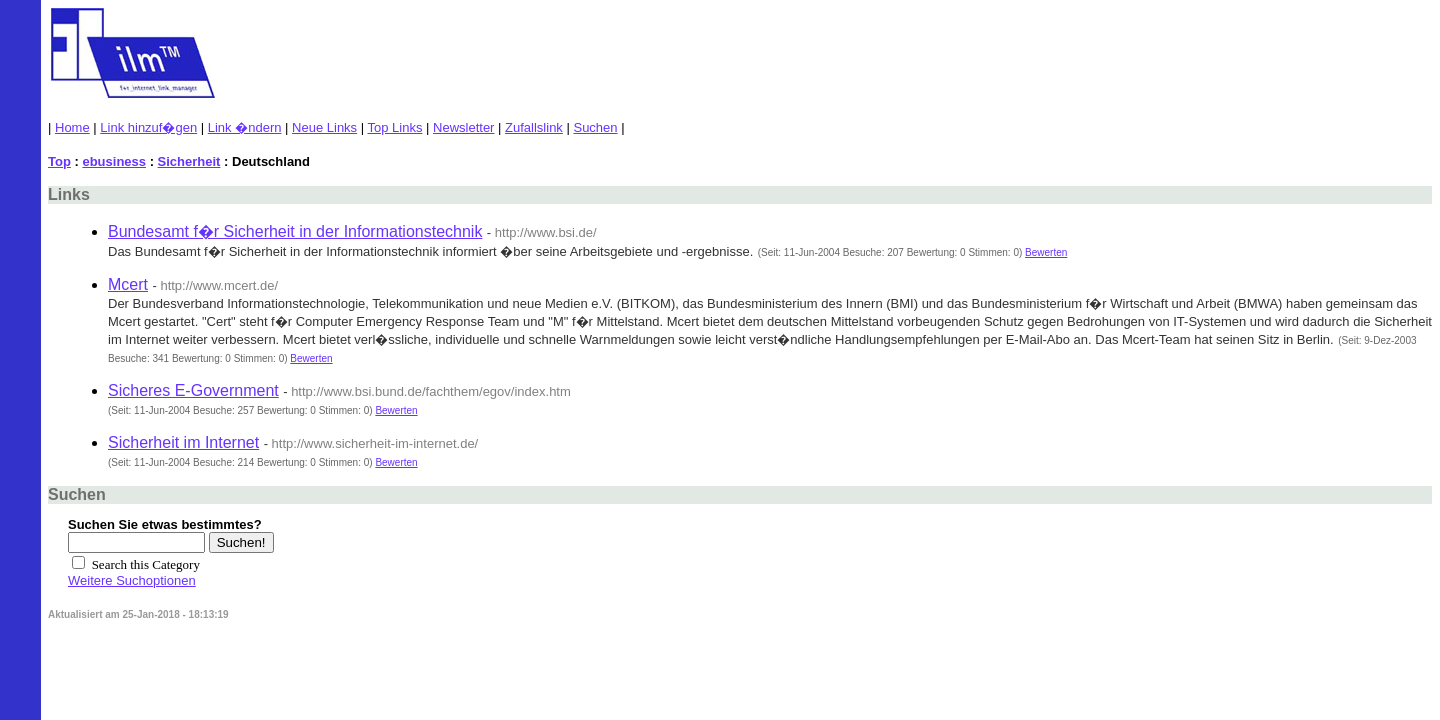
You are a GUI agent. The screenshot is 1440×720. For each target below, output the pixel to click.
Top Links (395, 127)
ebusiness (114, 161)
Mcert (128, 284)
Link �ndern (245, 127)
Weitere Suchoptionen (132, 580)
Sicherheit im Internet (183, 442)
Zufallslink (534, 127)
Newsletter (463, 127)
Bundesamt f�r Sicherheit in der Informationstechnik (295, 231)
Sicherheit (189, 161)
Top (59, 161)
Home (72, 127)
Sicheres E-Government (193, 390)
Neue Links (324, 127)
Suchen (595, 127)
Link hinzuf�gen (148, 127)
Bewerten (1046, 252)
